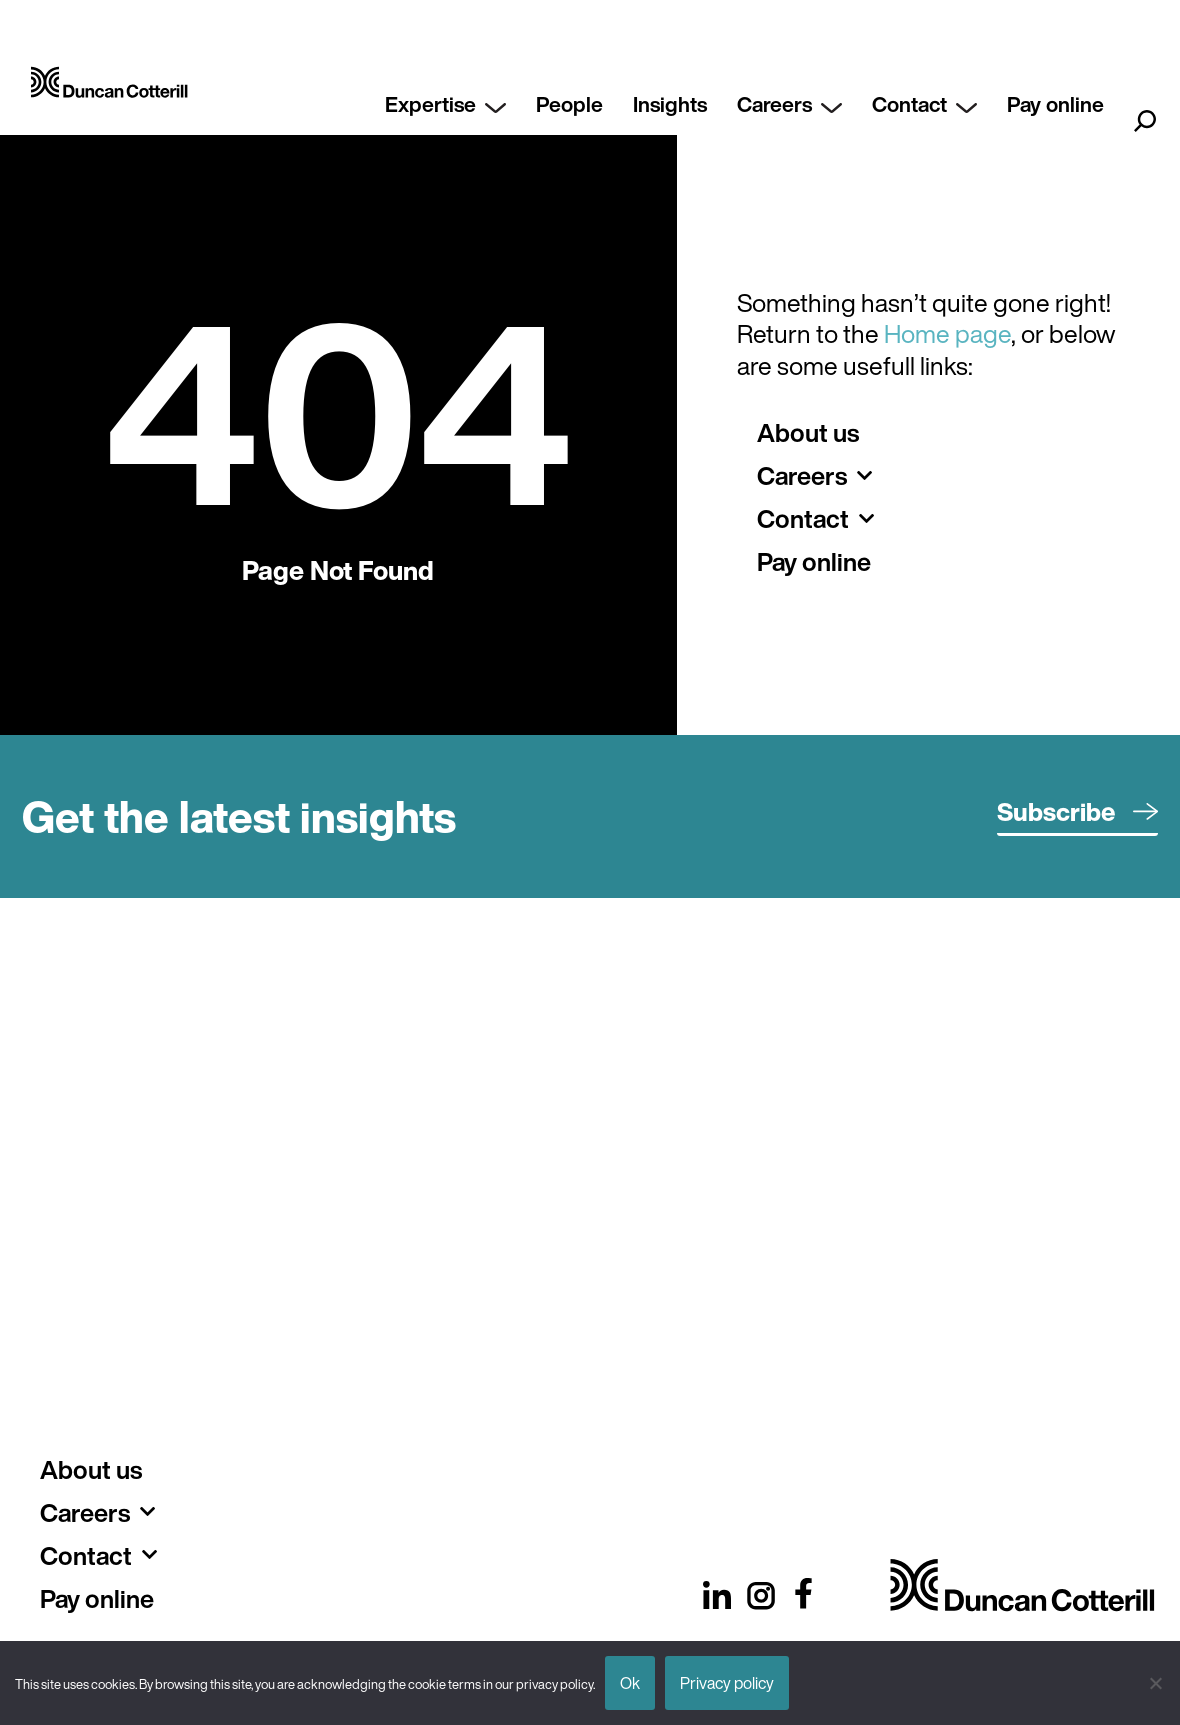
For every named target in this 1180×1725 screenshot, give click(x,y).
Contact (924, 104)
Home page (947, 333)
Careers (789, 104)
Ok (630, 1683)
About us (808, 432)
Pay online (1055, 104)
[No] (1155, 1683)
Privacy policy (727, 1683)
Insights (670, 104)
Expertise (445, 104)
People (569, 104)
